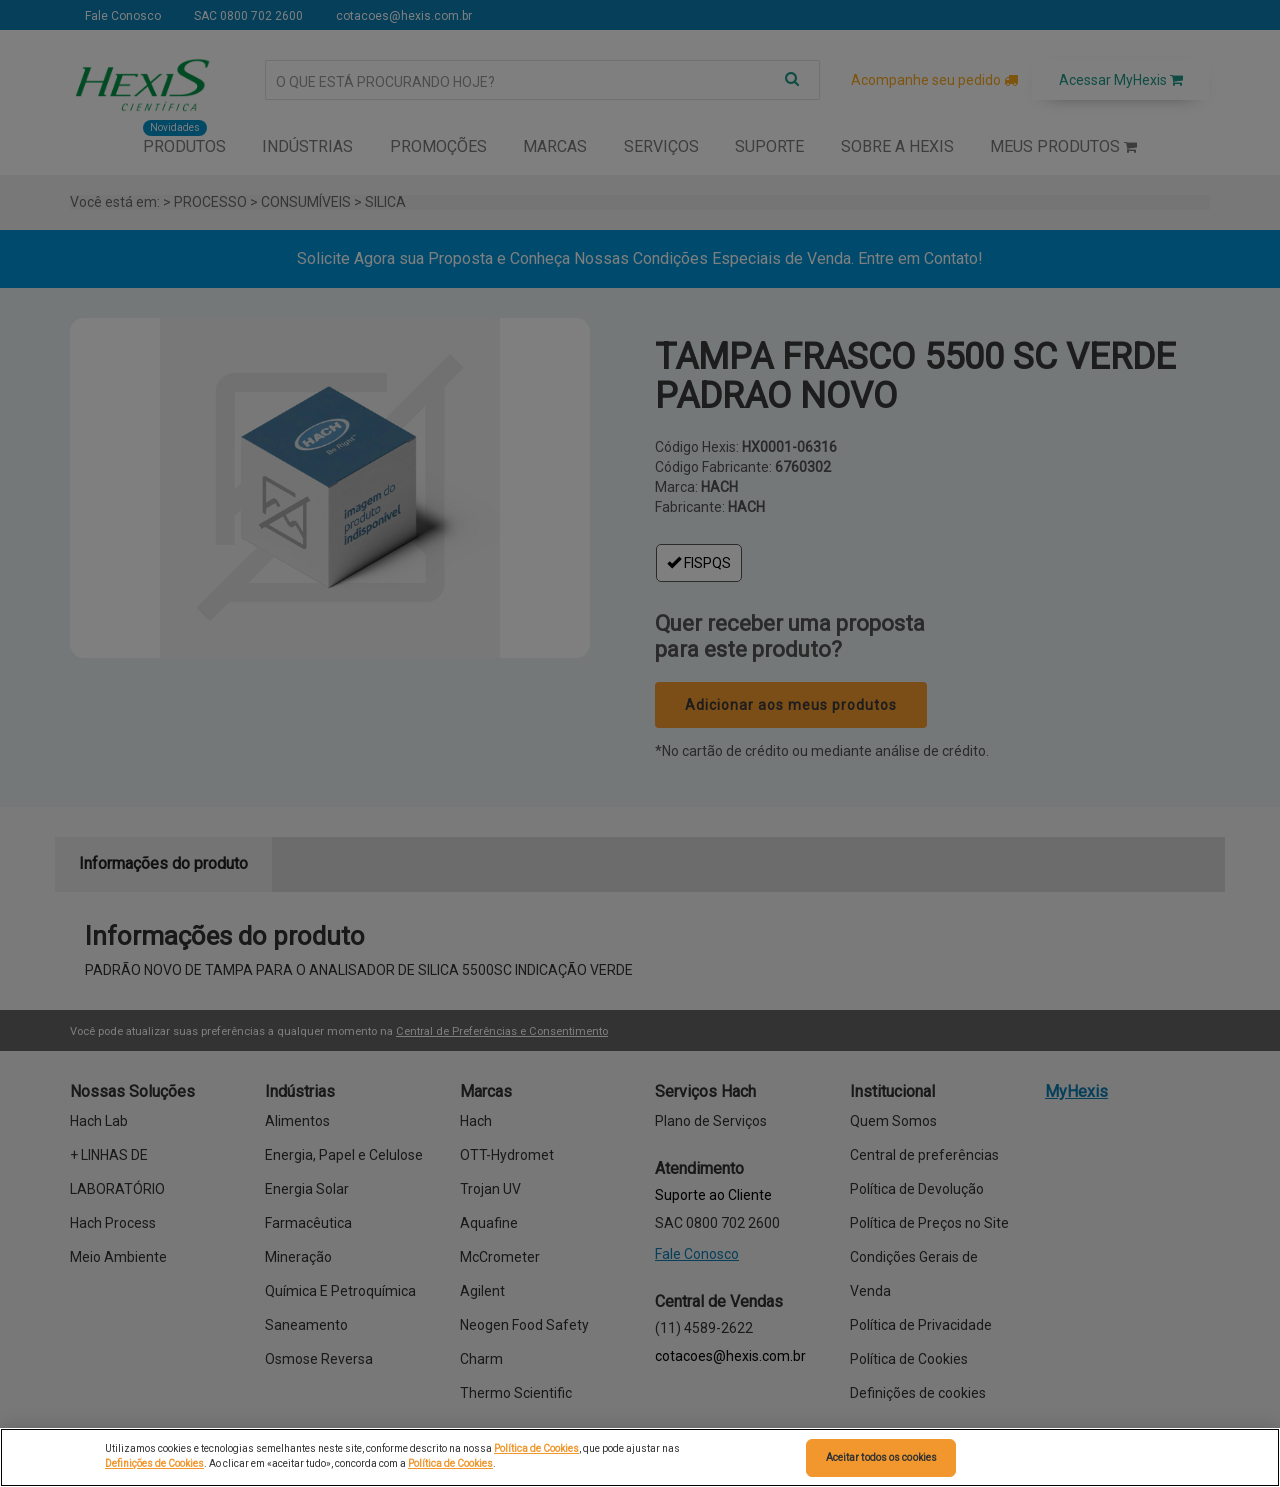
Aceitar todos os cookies (881, 1457)
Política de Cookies (536, 1448)
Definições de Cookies (154, 1463)
